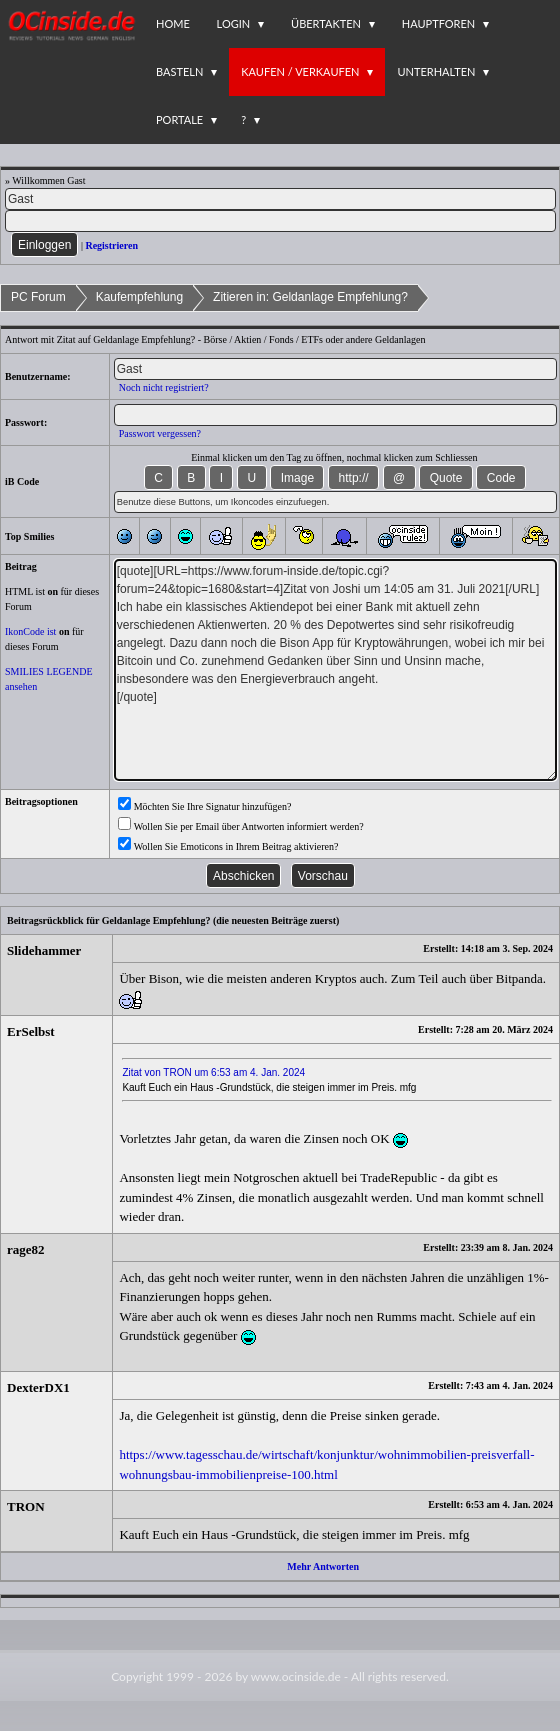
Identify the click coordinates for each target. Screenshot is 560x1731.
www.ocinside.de (296, 1676)
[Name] (280, 199)
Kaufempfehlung (139, 297)
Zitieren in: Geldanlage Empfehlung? (310, 297)
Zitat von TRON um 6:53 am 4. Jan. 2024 (213, 1072)
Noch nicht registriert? (164, 387)
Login (234, 23)
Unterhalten (436, 71)
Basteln (179, 71)
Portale (179, 119)
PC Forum (38, 297)
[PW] (280, 221)
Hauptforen (438, 23)
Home (173, 23)
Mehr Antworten (323, 1566)
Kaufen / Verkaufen (300, 71)
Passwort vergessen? (160, 433)
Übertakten (326, 23)
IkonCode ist (30, 631)
